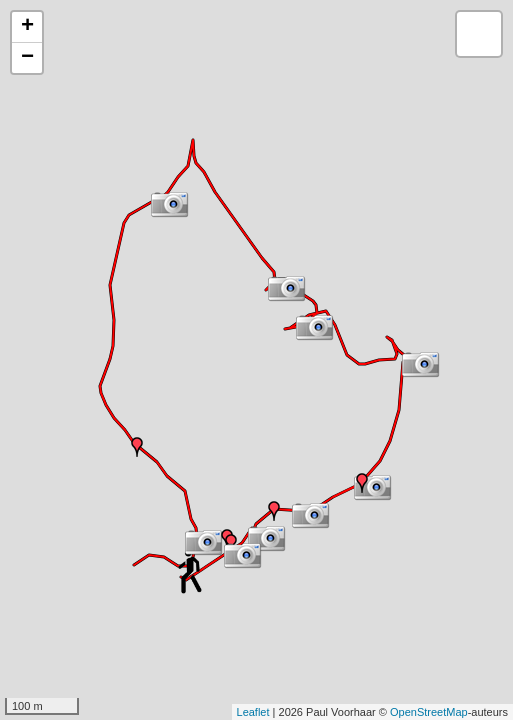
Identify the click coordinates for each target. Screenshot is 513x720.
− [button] (27, 58)
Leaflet (253, 712)
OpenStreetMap (429, 712)
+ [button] (27, 27)
